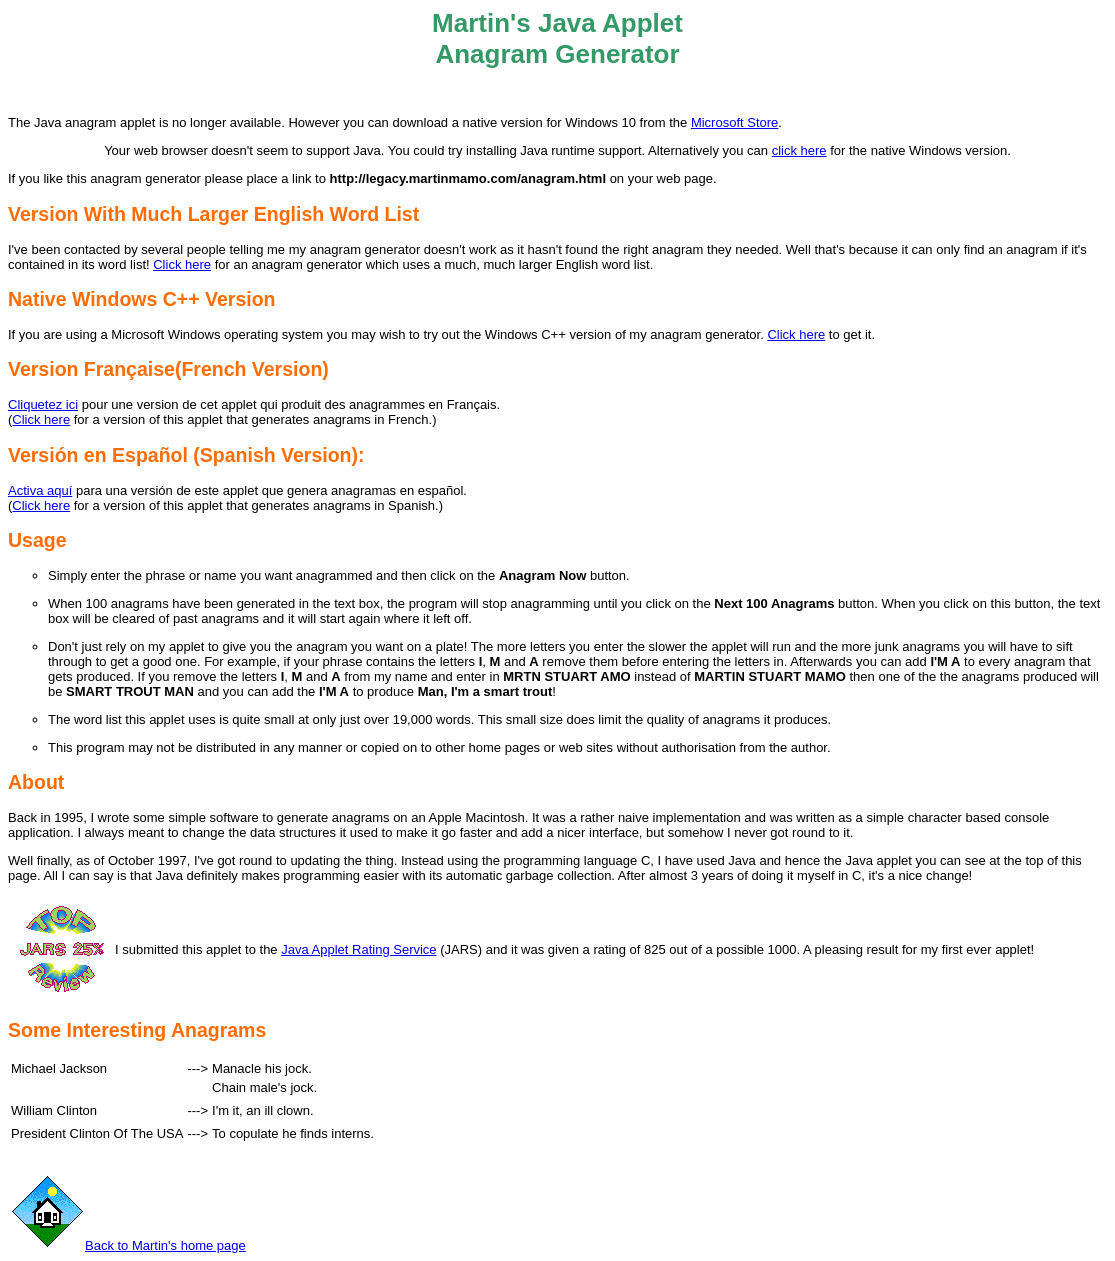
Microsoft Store (734, 122)
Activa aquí (40, 490)
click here (799, 150)
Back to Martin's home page (127, 1245)
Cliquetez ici (43, 404)
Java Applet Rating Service (358, 949)
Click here (182, 264)
